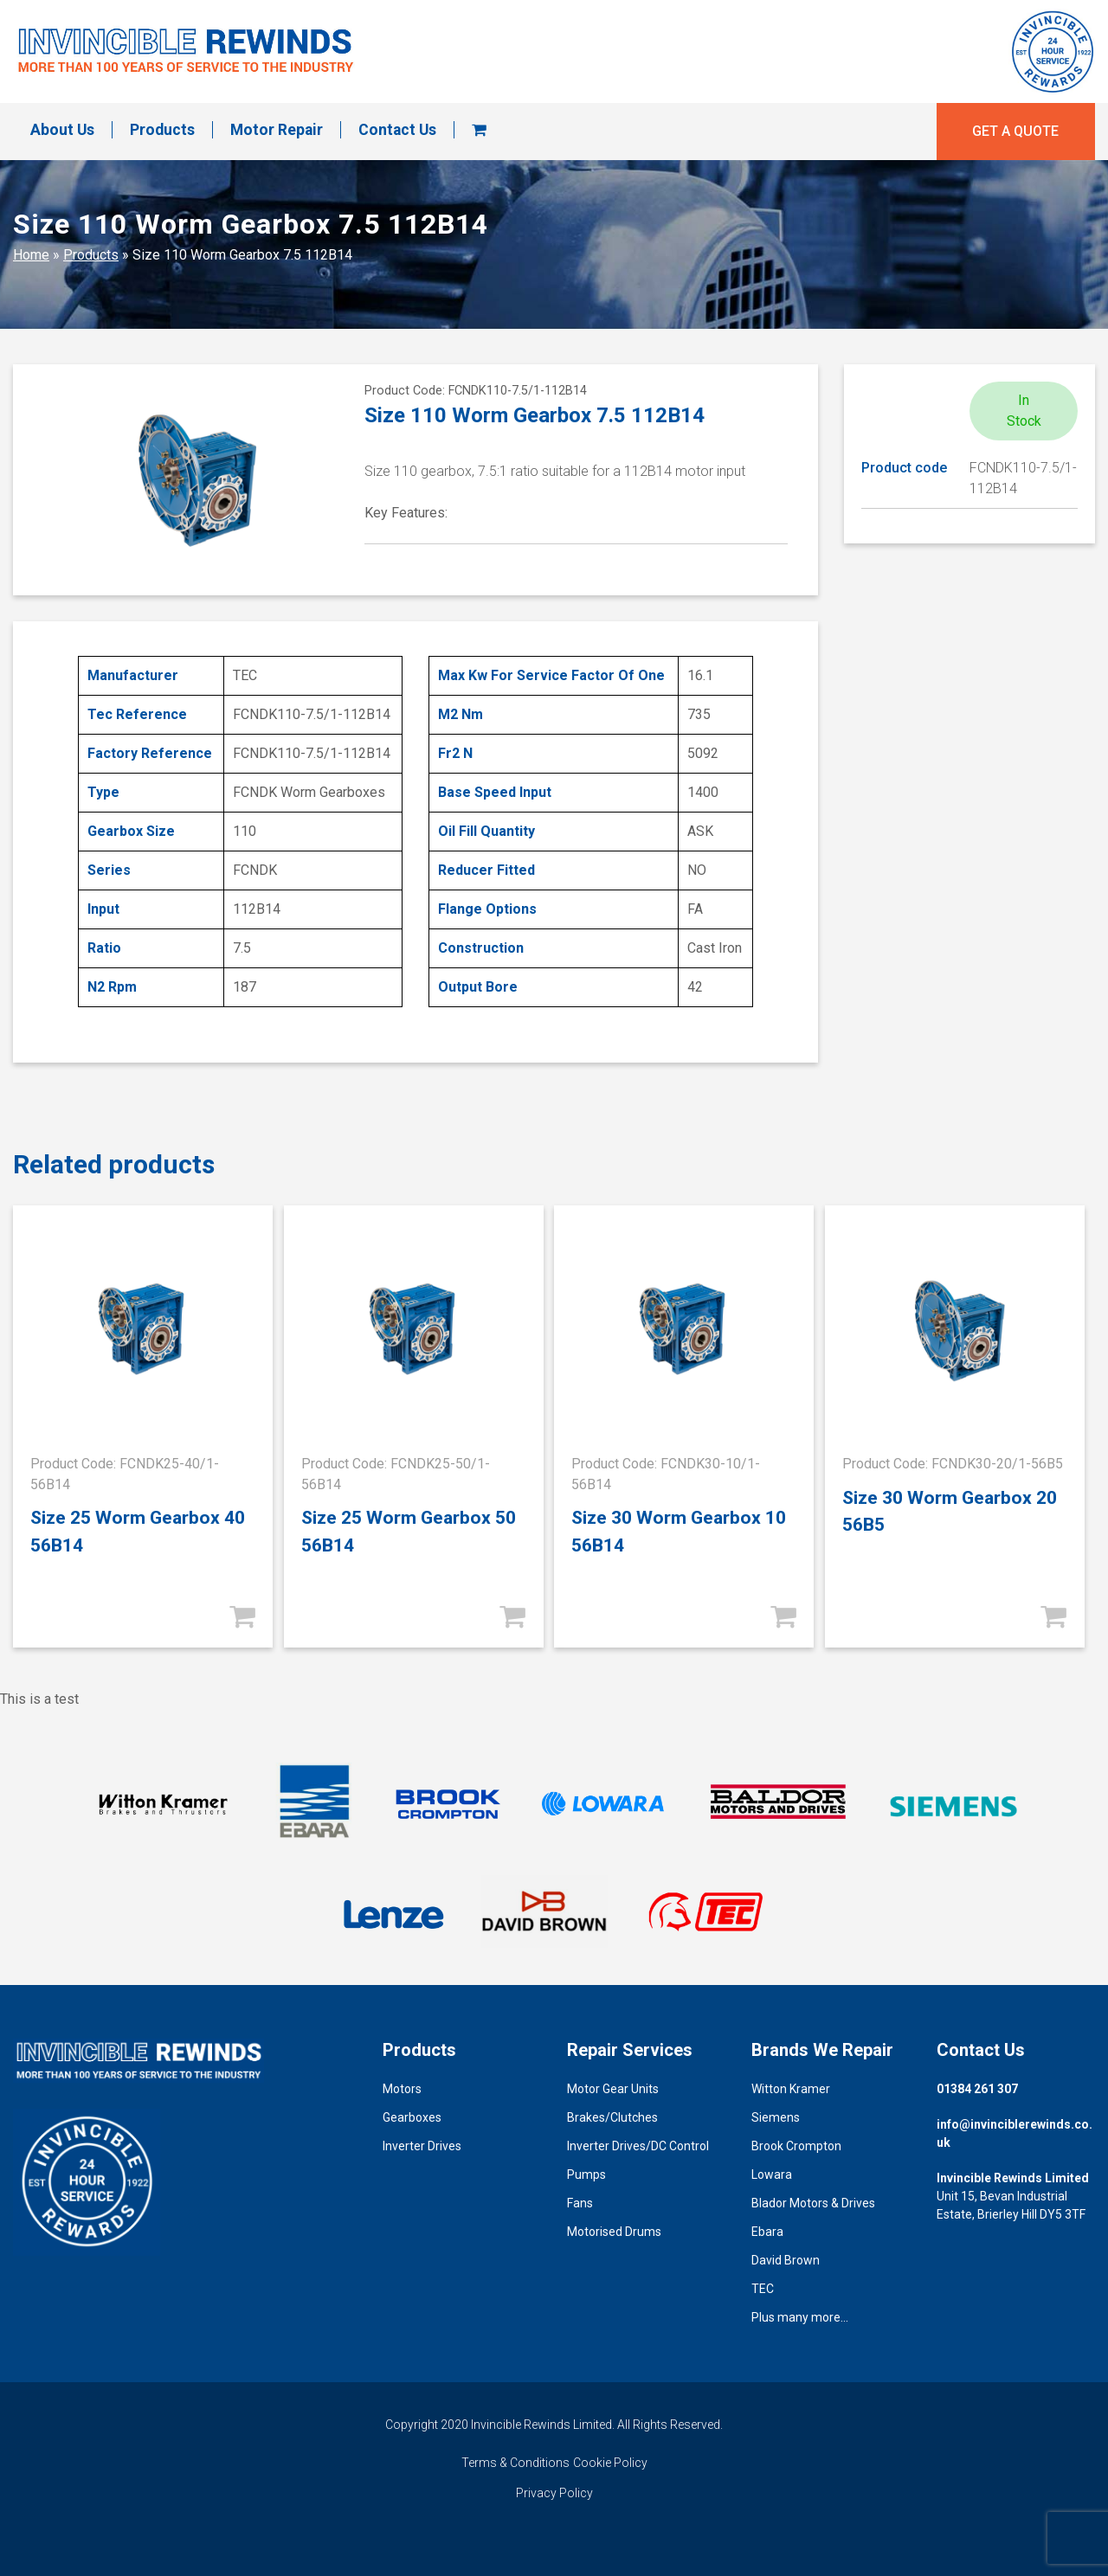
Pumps (586, 2174)
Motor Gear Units (613, 2089)
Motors (402, 2089)
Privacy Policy (554, 2493)
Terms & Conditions (515, 2463)
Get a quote (1015, 131)
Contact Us (397, 129)
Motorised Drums (614, 2232)
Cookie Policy (610, 2463)
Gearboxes (412, 2117)
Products (162, 129)
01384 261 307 (977, 2089)
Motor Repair (276, 129)
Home (31, 255)
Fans (580, 2203)
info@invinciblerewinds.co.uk (1014, 2133)
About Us (62, 129)
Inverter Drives (422, 2146)
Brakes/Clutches (612, 2117)
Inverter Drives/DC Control (638, 2146)
